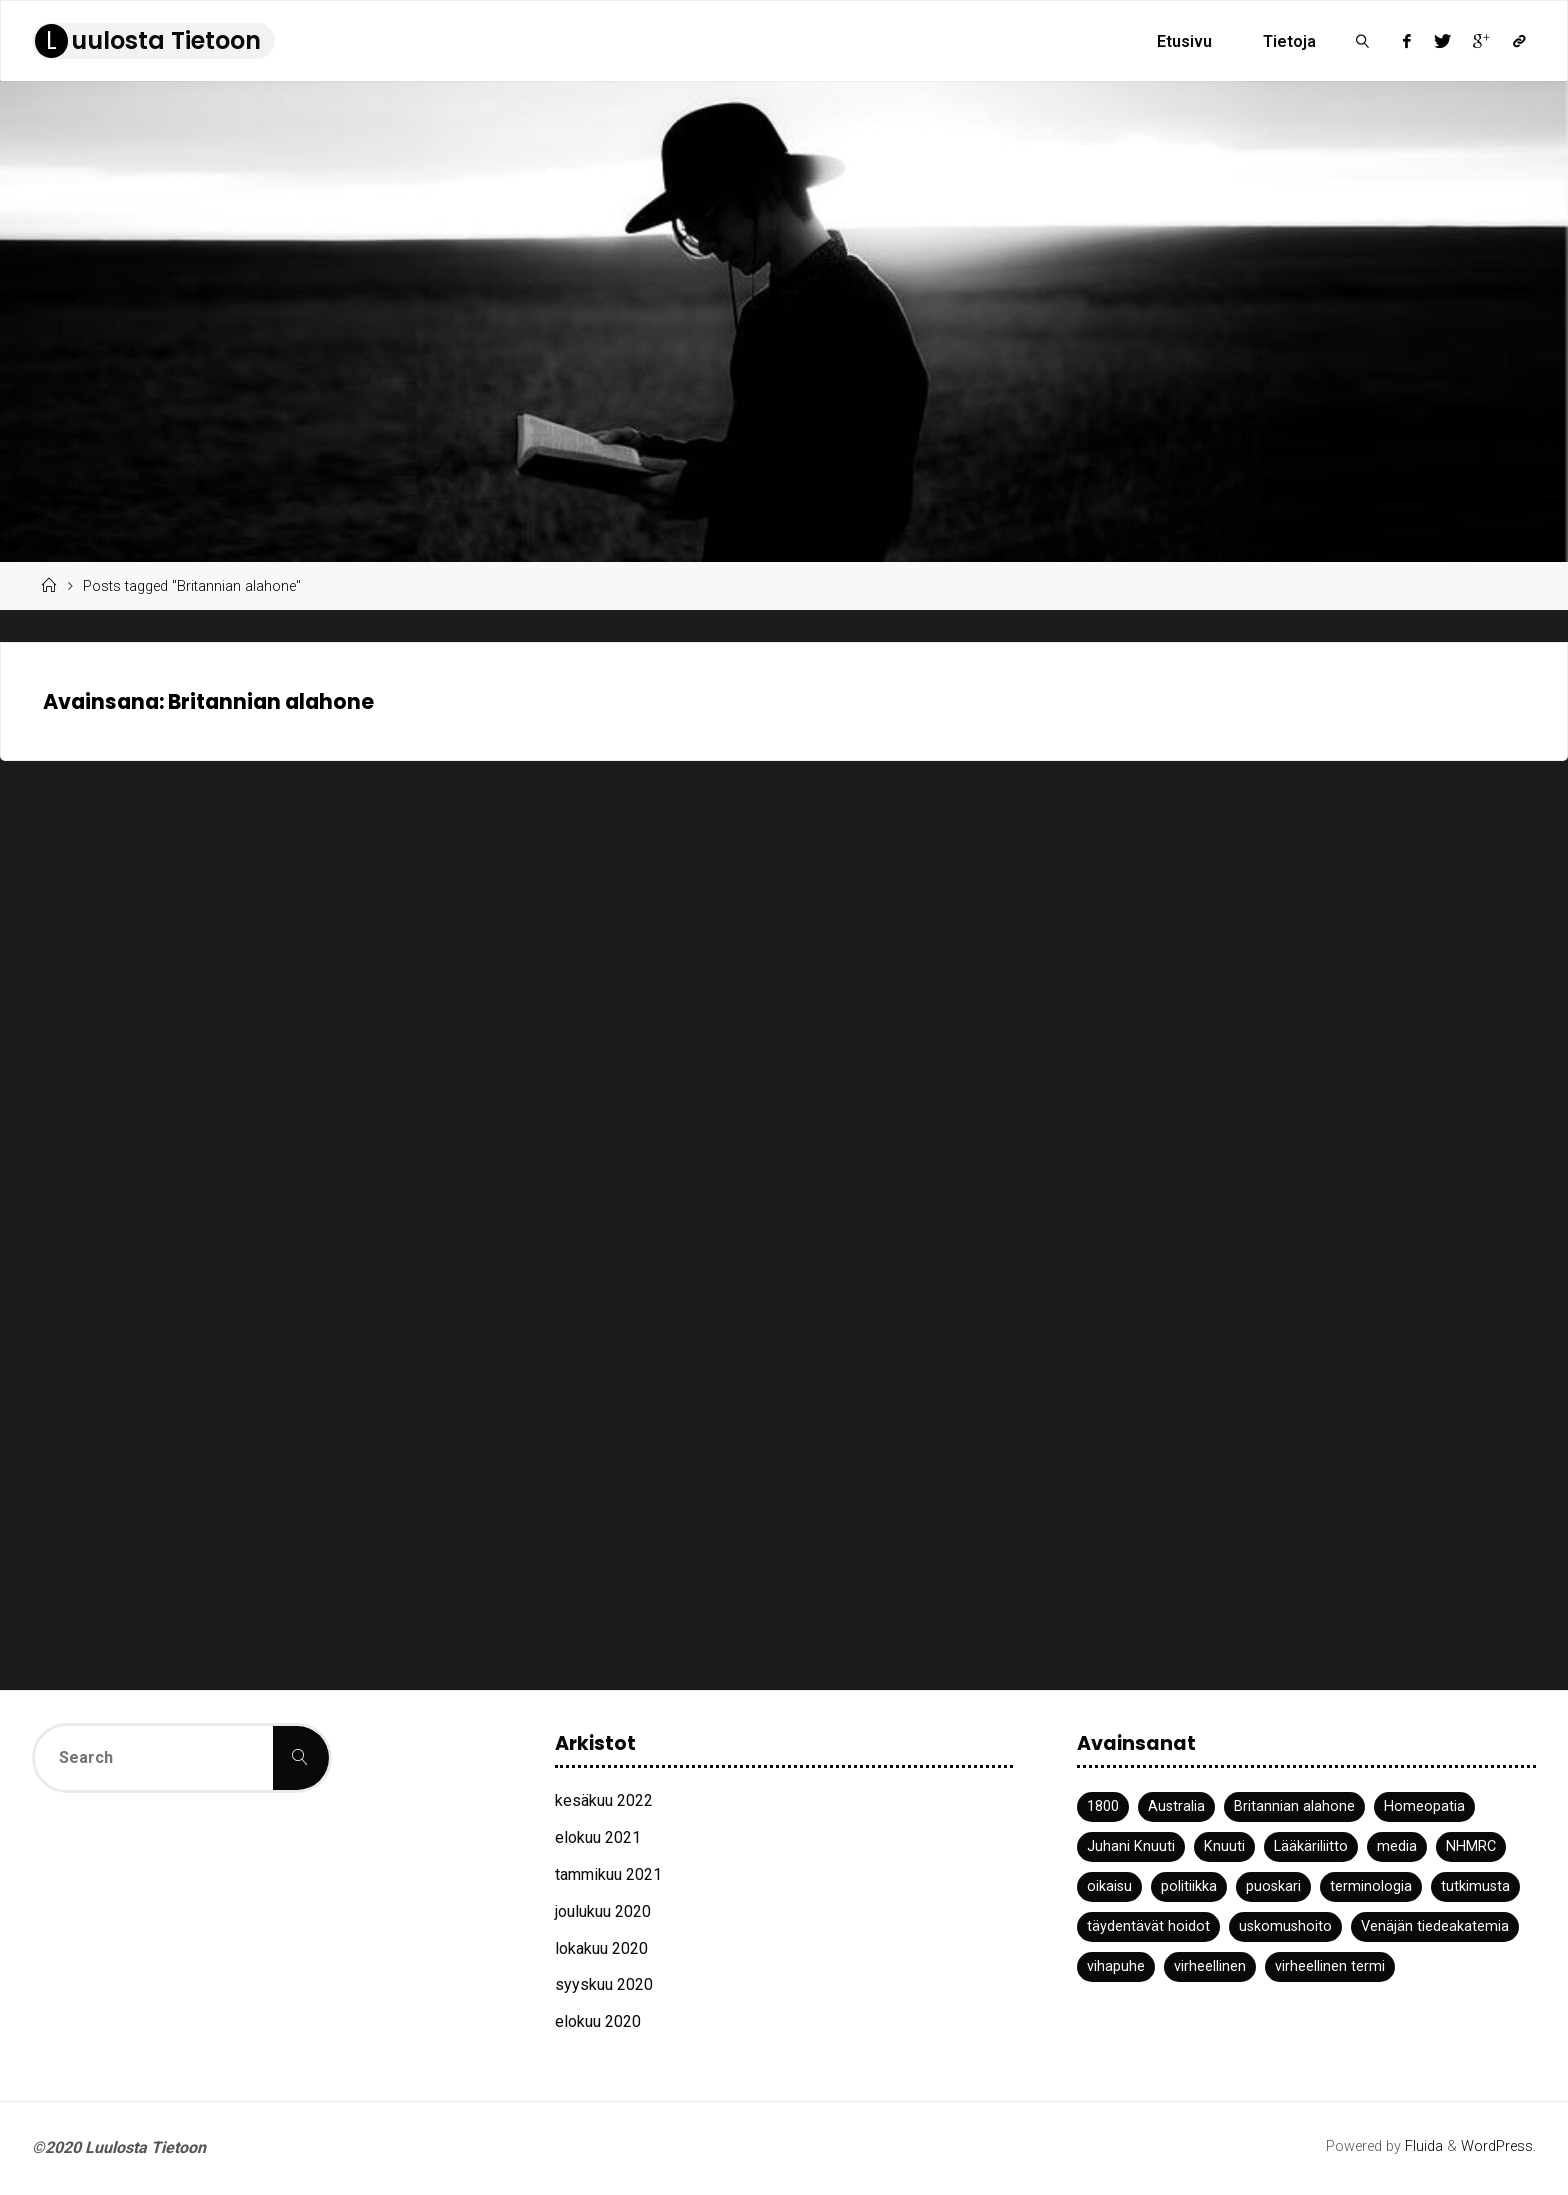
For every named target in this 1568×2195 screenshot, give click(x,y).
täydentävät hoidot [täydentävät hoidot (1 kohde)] (1148, 1926)
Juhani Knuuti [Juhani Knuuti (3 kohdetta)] (1131, 1846)
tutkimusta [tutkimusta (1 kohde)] (1475, 1886)
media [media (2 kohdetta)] (1397, 1846)
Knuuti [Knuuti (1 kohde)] (1224, 1846)
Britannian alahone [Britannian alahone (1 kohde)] (1294, 1806)
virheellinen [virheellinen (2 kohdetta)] (1210, 1966)
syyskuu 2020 (604, 1984)
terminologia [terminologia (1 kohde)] (1371, 1886)
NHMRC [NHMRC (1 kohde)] (1471, 1846)
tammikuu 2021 (608, 1874)
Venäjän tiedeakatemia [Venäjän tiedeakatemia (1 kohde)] (1435, 1926)
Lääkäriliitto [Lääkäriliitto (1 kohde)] (1311, 1846)
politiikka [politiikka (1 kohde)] (1189, 1886)
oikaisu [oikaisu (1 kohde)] (1109, 1886)
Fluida (1422, 2146)
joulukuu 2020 (603, 1911)
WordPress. (1498, 2146)
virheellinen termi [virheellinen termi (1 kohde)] (1330, 1966)
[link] (1362, 41)
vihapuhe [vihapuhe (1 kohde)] (1116, 1966)
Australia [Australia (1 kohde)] (1176, 1806)
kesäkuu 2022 (604, 1800)
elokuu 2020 (598, 2021)
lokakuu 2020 (601, 1948)
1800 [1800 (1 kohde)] (1103, 1806)
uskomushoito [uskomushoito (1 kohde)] (1285, 1926)
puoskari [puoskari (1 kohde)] (1273, 1886)
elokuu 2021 (598, 1837)
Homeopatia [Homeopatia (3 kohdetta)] (1424, 1806)
